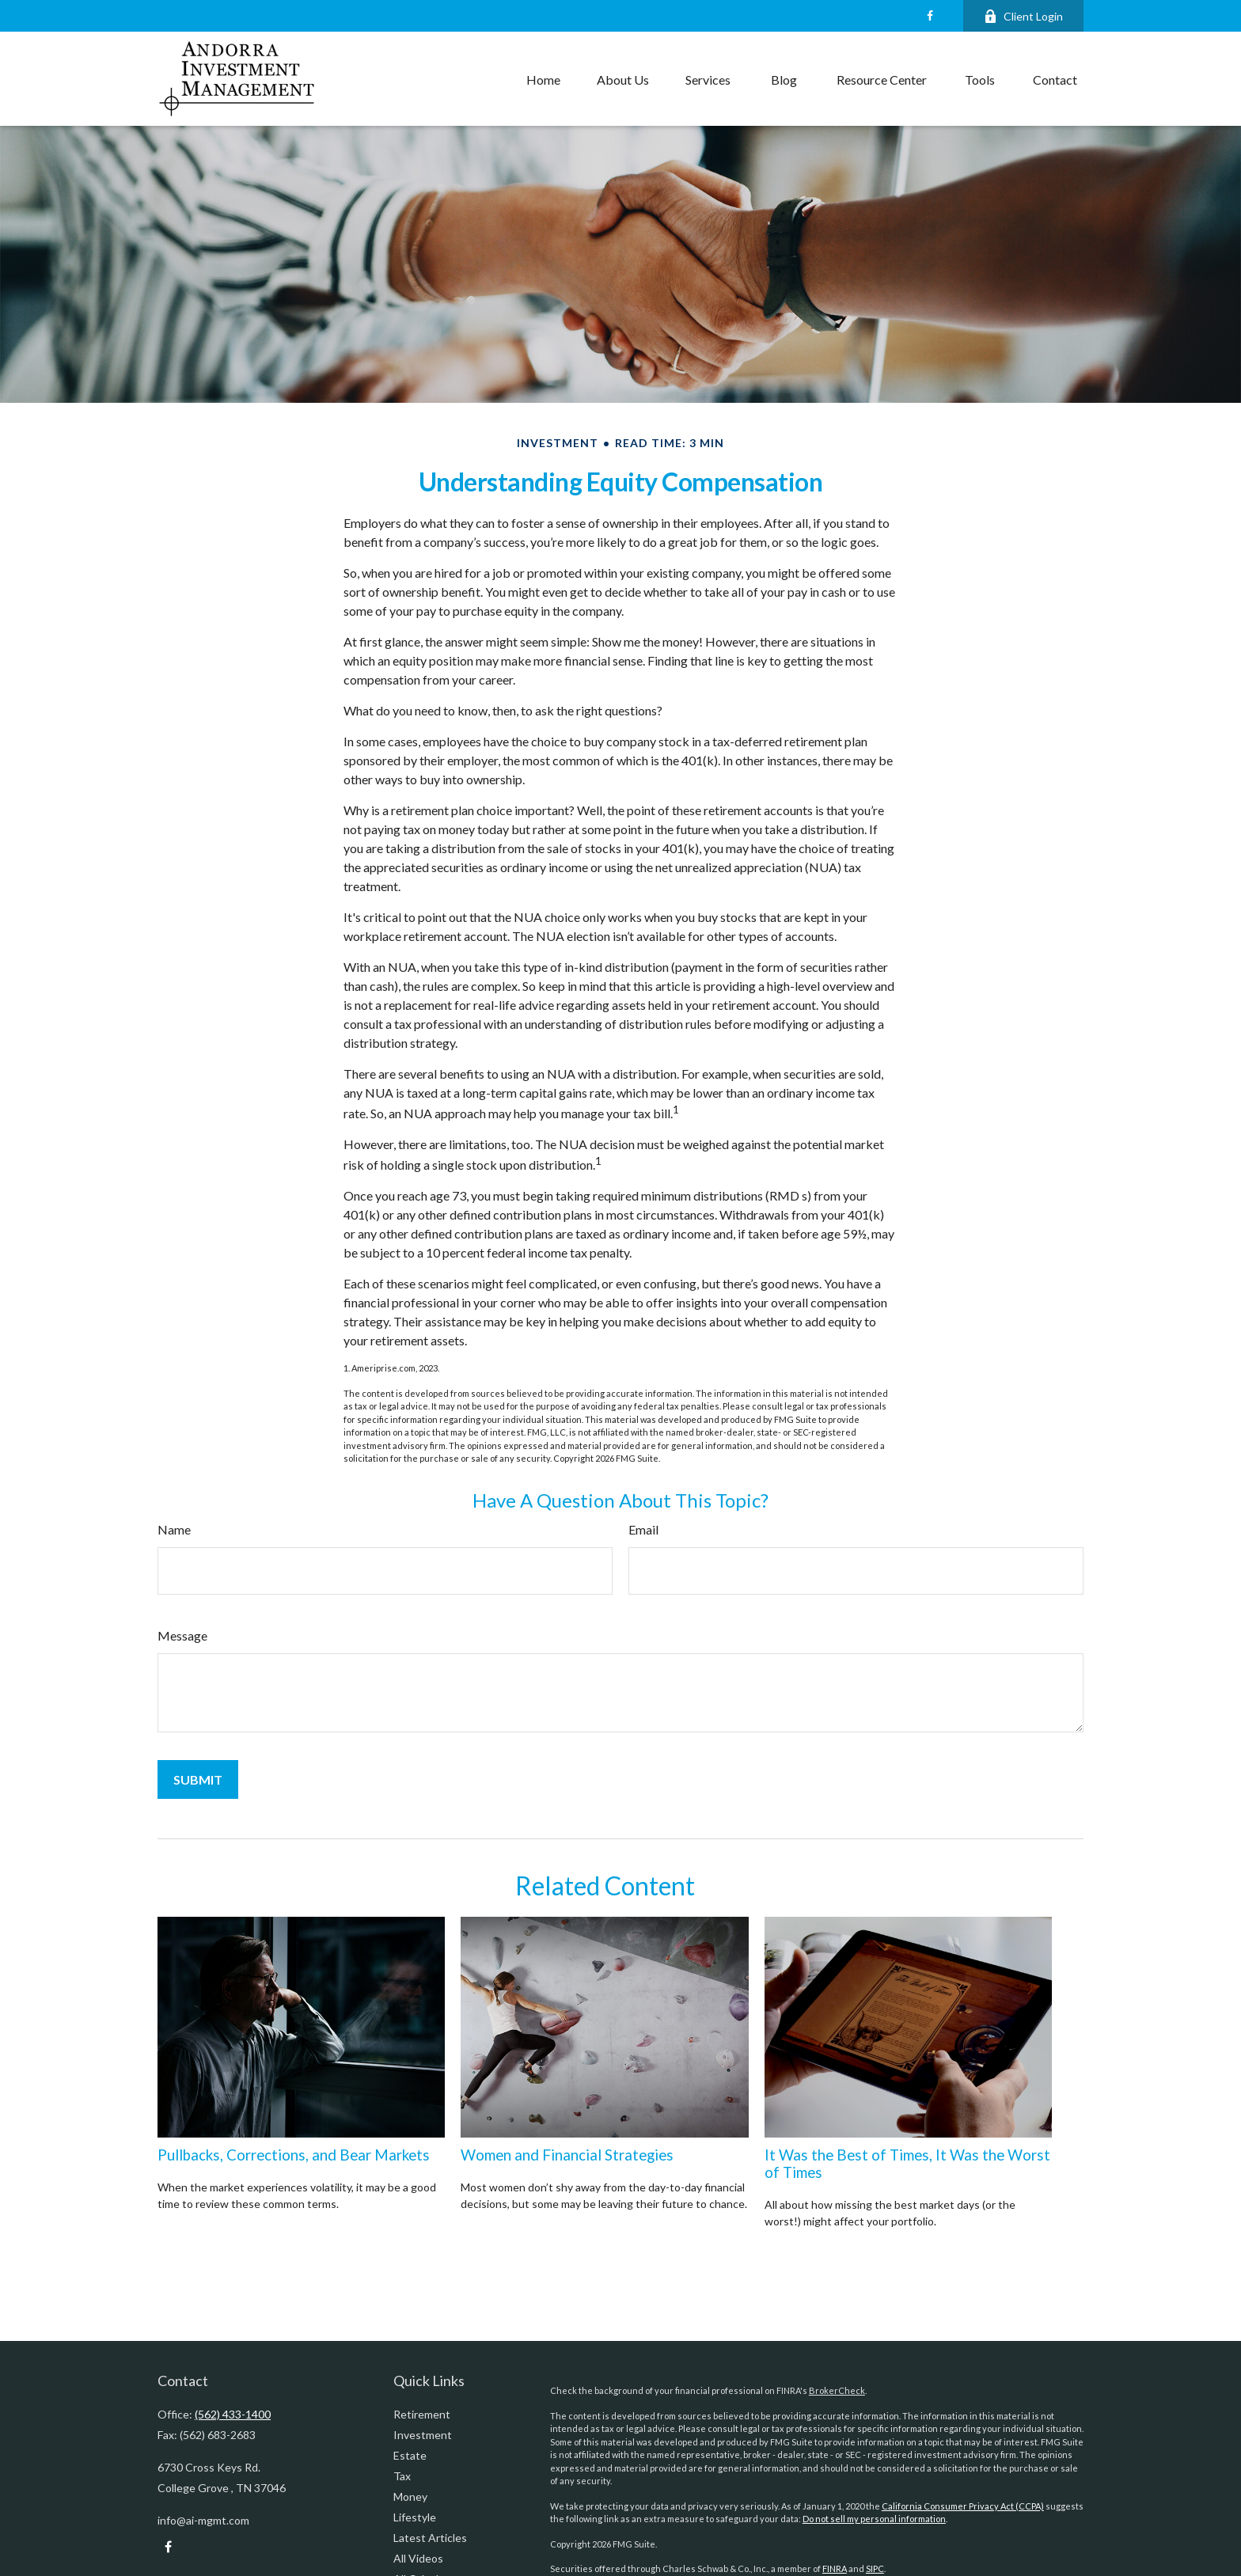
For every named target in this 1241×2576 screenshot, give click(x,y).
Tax (402, 2476)
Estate (410, 2455)
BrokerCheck (837, 2390)
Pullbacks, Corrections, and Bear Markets (293, 2155)
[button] (543, 79)
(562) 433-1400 (233, 2414)
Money (410, 2496)
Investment (422, 2434)
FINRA (834, 2568)
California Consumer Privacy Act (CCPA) (963, 2506)
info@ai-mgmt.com (203, 2520)
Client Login (1023, 16)
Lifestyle (414, 2517)
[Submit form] (197, 1779)
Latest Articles (430, 2537)
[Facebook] (929, 16)
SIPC (875, 2568)
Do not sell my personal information (874, 2518)
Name (174, 1529)
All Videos (418, 2558)
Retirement (421, 2414)
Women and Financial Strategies (567, 2155)
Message (182, 1635)
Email (643, 1529)
